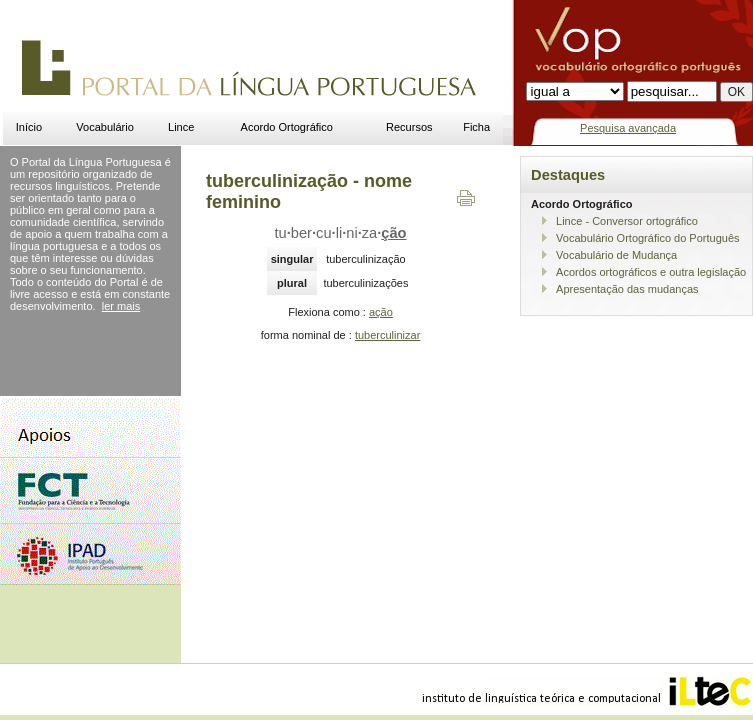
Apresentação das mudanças (627, 289)
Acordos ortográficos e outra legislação (651, 272)
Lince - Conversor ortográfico (627, 221)
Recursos (409, 127)
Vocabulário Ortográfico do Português (647, 238)
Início (29, 127)
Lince (181, 127)
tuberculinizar (387, 335)
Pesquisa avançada (628, 128)
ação (381, 312)
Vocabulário (105, 127)
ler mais (121, 306)
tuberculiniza (341, 233)
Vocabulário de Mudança (616, 255)
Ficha (476, 127)
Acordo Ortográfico (287, 127)
